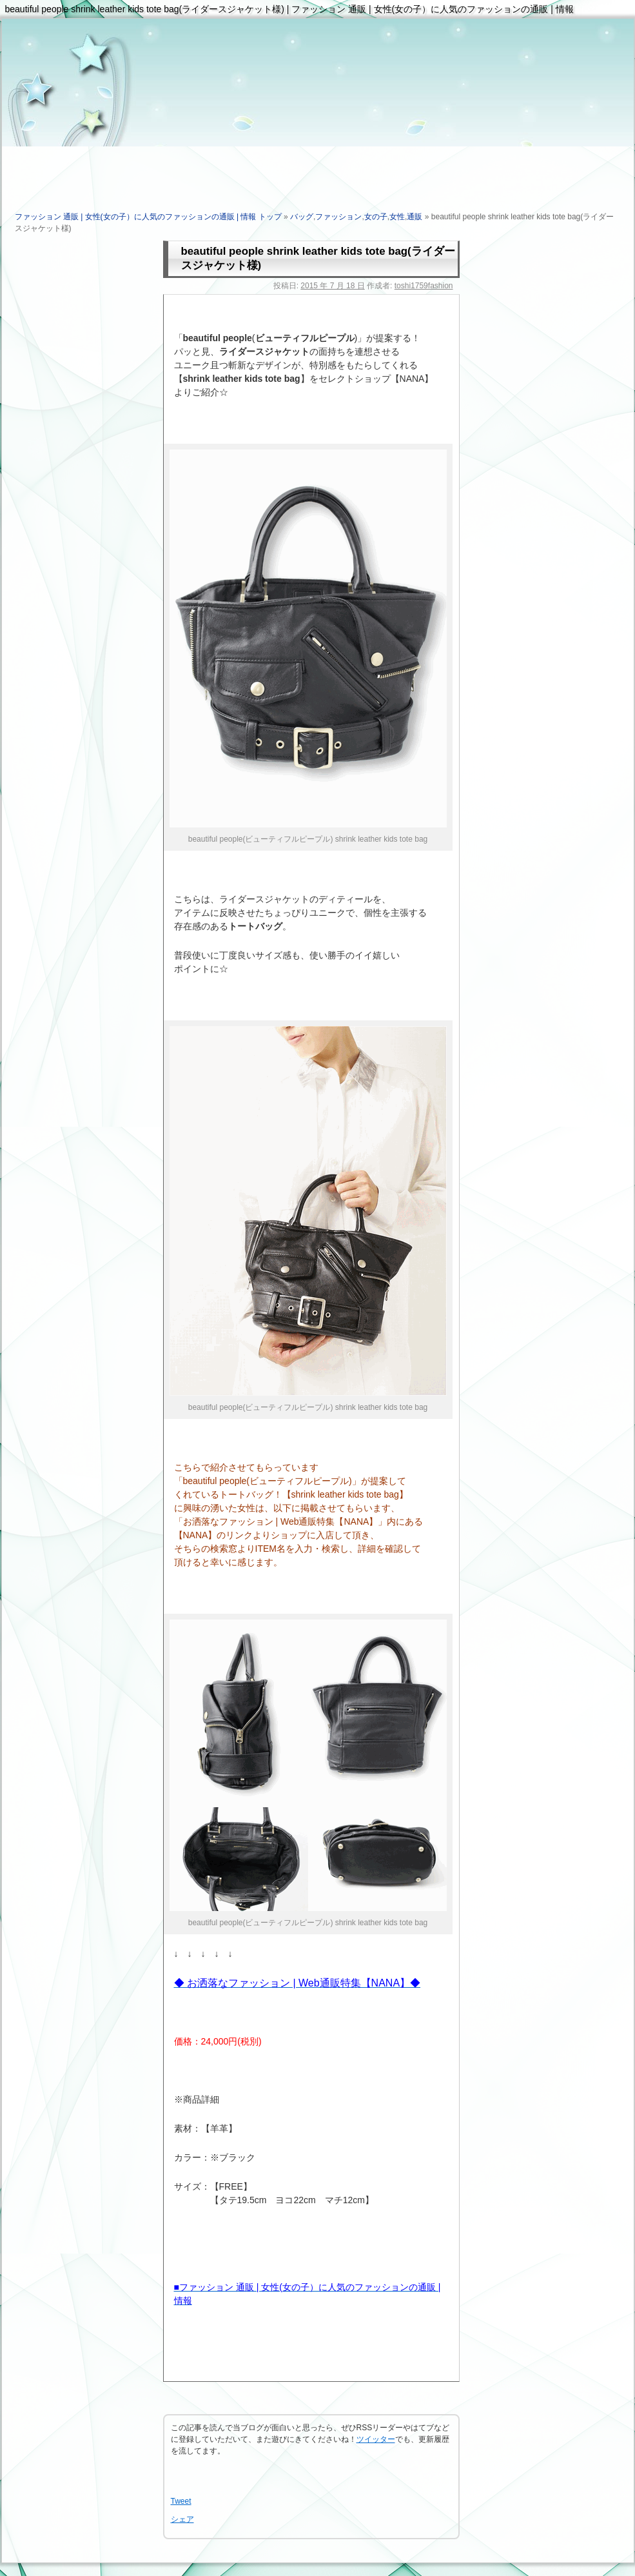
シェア (182, 2519)
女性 (397, 216)
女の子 (375, 216)
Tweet (181, 2501)
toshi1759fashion (424, 285)
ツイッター (376, 2439)
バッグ (301, 216)
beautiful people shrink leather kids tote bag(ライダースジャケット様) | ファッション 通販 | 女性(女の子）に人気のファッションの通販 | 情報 (289, 9)
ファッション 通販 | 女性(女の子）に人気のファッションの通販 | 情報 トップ (148, 216)
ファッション (338, 216)
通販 (414, 216)
